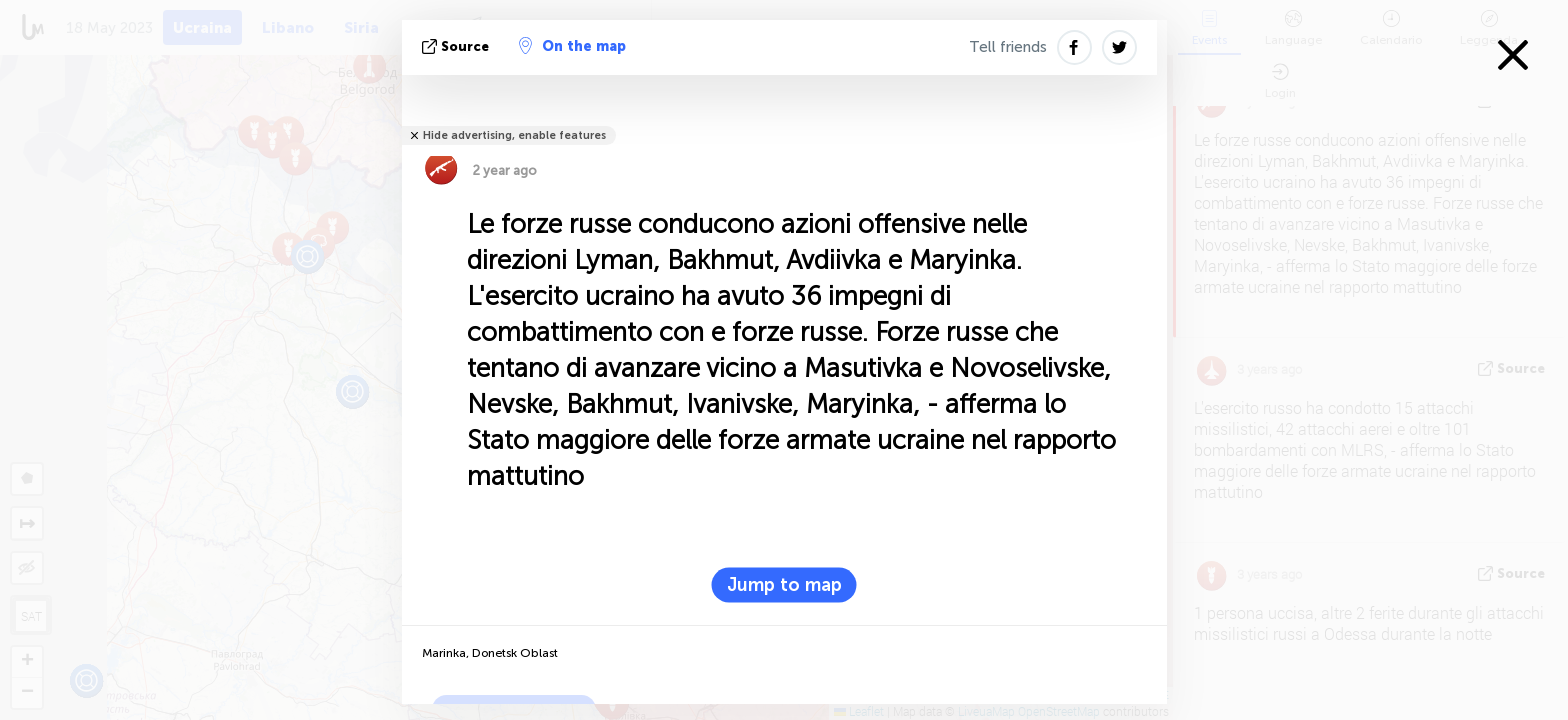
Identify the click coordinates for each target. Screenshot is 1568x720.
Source (457, 46)
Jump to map (784, 585)
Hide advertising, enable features (514, 135)
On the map (572, 46)
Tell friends (1008, 47)
